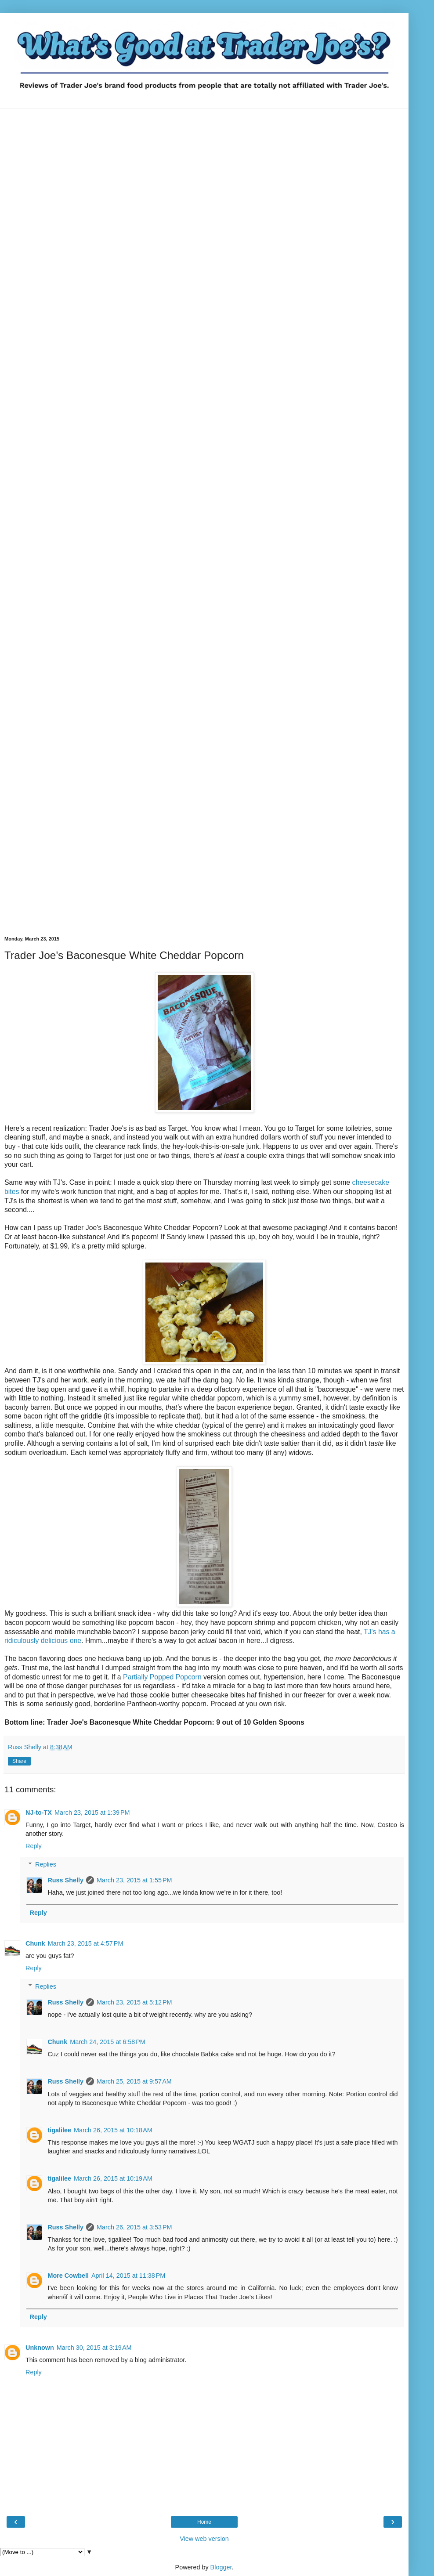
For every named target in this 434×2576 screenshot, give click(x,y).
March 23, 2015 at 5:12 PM (134, 2002)
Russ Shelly (65, 1880)
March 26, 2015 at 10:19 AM (113, 2178)
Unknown (39, 2347)
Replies (45, 1864)
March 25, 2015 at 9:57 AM (134, 2081)
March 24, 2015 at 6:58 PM (107, 2041)
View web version (204, 2538)
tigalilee (59, 2130)
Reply (33, 1845)
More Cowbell (68, 2275)
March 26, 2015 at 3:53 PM (134, 2227)
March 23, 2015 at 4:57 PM (85, 1943)
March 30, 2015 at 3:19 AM (94, 2347)
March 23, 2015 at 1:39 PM (92, 1812)
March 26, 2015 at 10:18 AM (113, 2130)
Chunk (35, 1943)
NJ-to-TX (38, 1812)
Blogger (221, 2567)
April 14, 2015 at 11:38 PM (128, 2275)
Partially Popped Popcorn (162, 1677)
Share (19, 1761)
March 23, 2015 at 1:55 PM (134, 1880)
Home (204, 2522)
